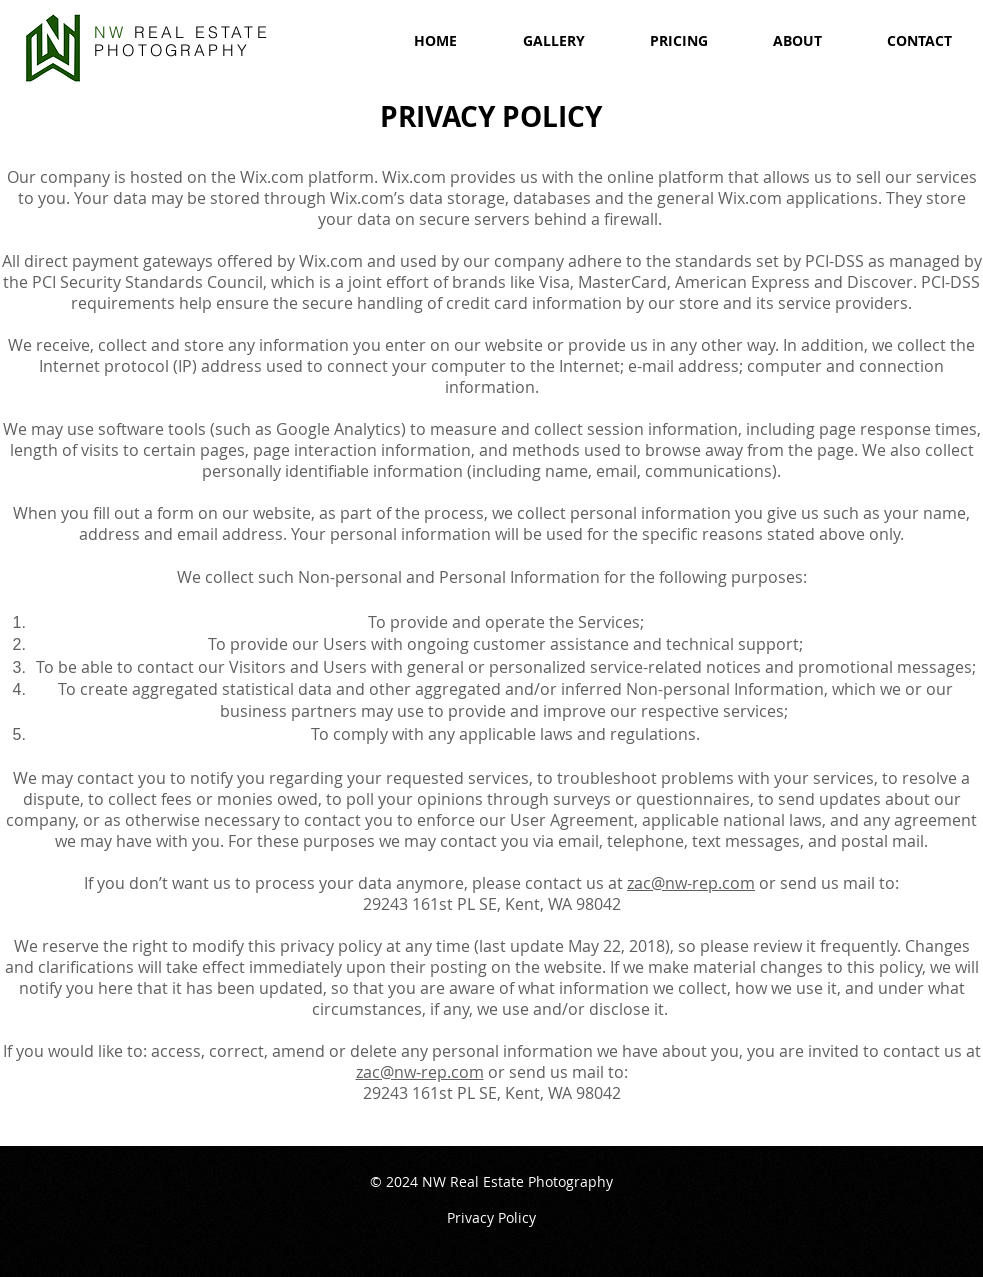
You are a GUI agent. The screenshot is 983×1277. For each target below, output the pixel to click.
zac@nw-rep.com (691, 883)
